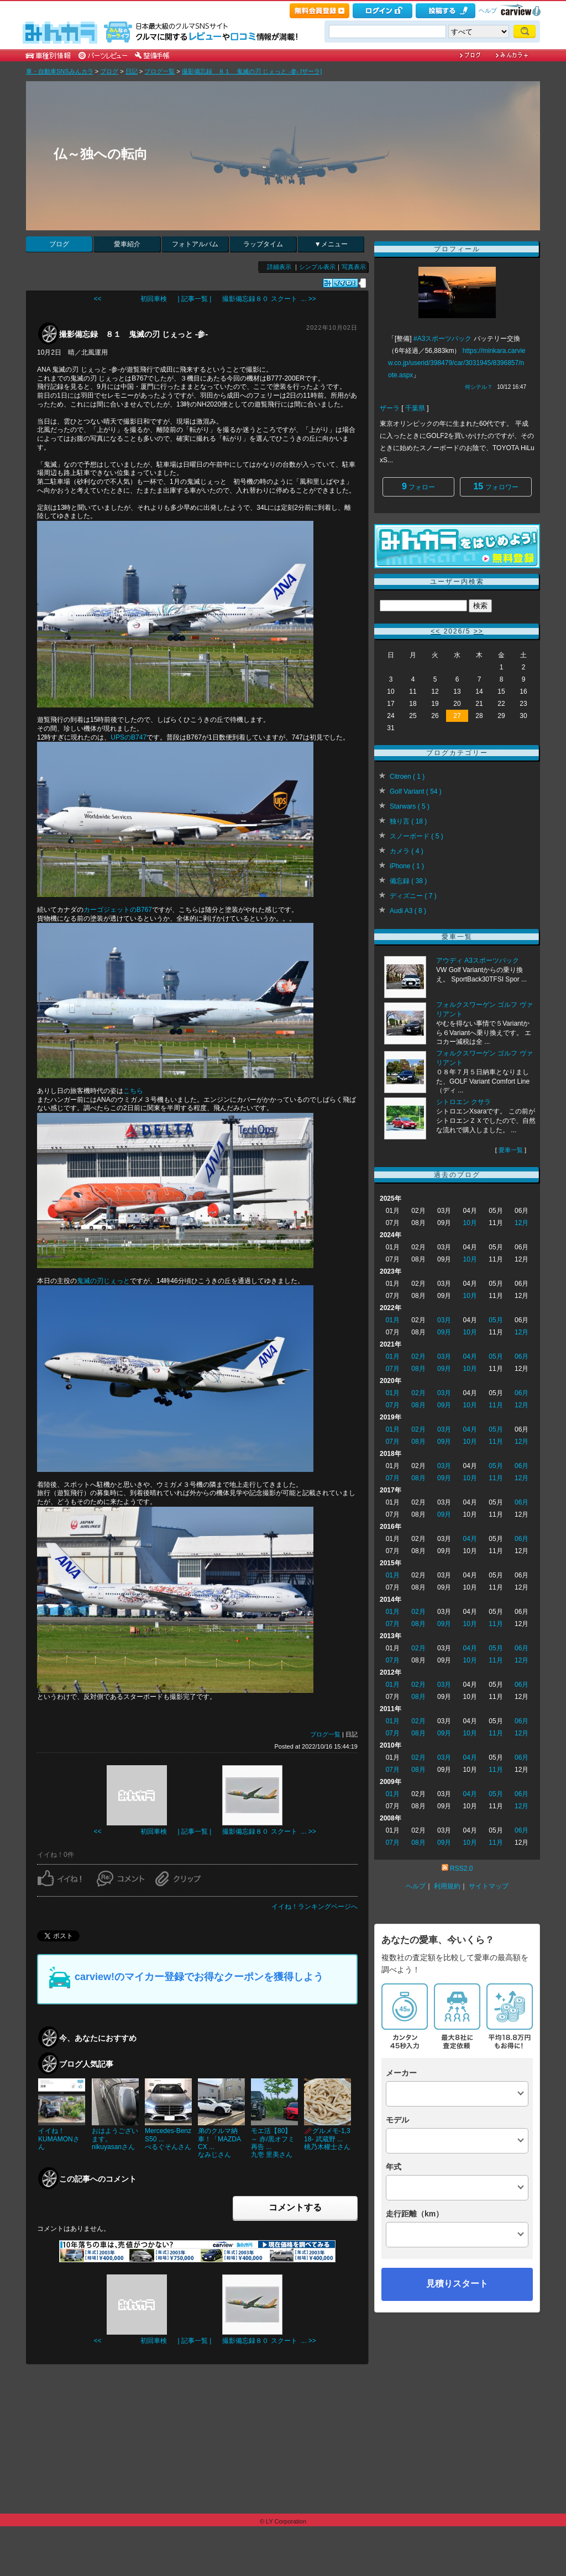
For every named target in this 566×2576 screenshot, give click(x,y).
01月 (393, 1320)
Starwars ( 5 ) (409, 806)
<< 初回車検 (130, 299)
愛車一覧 (511, 1150)
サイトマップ (489, 1886)
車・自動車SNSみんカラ (59, 71)
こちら (133, 1091)
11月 (495, 1405)
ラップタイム (263, 244)
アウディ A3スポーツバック (477, 960)
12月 (521, 1223)
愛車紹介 (127, 244)
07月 (393, 1369)
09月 (444, 1332)
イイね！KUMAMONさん (59, 2139)
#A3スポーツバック (442, 338)
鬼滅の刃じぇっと (103, 1281)
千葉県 (415, 408)
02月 (418, 1356)
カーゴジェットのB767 (117, 910)
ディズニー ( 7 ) (413, 896)
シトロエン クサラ (463, 1102)
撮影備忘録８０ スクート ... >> (269, 299)
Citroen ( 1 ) (407, 776)
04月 (470, 1356)
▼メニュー (331, 244)
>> (479, 631)
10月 (470, 1223)
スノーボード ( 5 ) (416, 836)
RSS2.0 (461, 1868)
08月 (418, 1369)
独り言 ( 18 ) (408, 821)
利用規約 (447, 1886)
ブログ (109, 71)
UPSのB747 (128, 737)
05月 (495, 1320)
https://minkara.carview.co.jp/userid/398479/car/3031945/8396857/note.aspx (457, 363)
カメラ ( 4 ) (406, 851)
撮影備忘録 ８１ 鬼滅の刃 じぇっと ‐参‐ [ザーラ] (252, 71)
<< (436, 631)
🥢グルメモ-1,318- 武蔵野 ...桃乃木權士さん (327, 2139)
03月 (444, 1320)
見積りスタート (457, 2283)
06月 (521, 1356)
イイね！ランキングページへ (314, 1906)
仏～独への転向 (101, 153)
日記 (131, 71)
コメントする (295, 2207)
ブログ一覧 (159, 71)
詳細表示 (279, 266)
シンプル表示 (317, 266)
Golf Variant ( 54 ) (416, 791)
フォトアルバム (195, 244)
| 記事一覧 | (195, 299)
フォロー (418, 486)
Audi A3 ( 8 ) (408, 911)
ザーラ (390, 408)
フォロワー (495, 486)
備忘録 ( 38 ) (408, 881)
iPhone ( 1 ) (407, 866)
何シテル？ (478, 387)
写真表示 (354, 266)
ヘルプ (488, 10)
